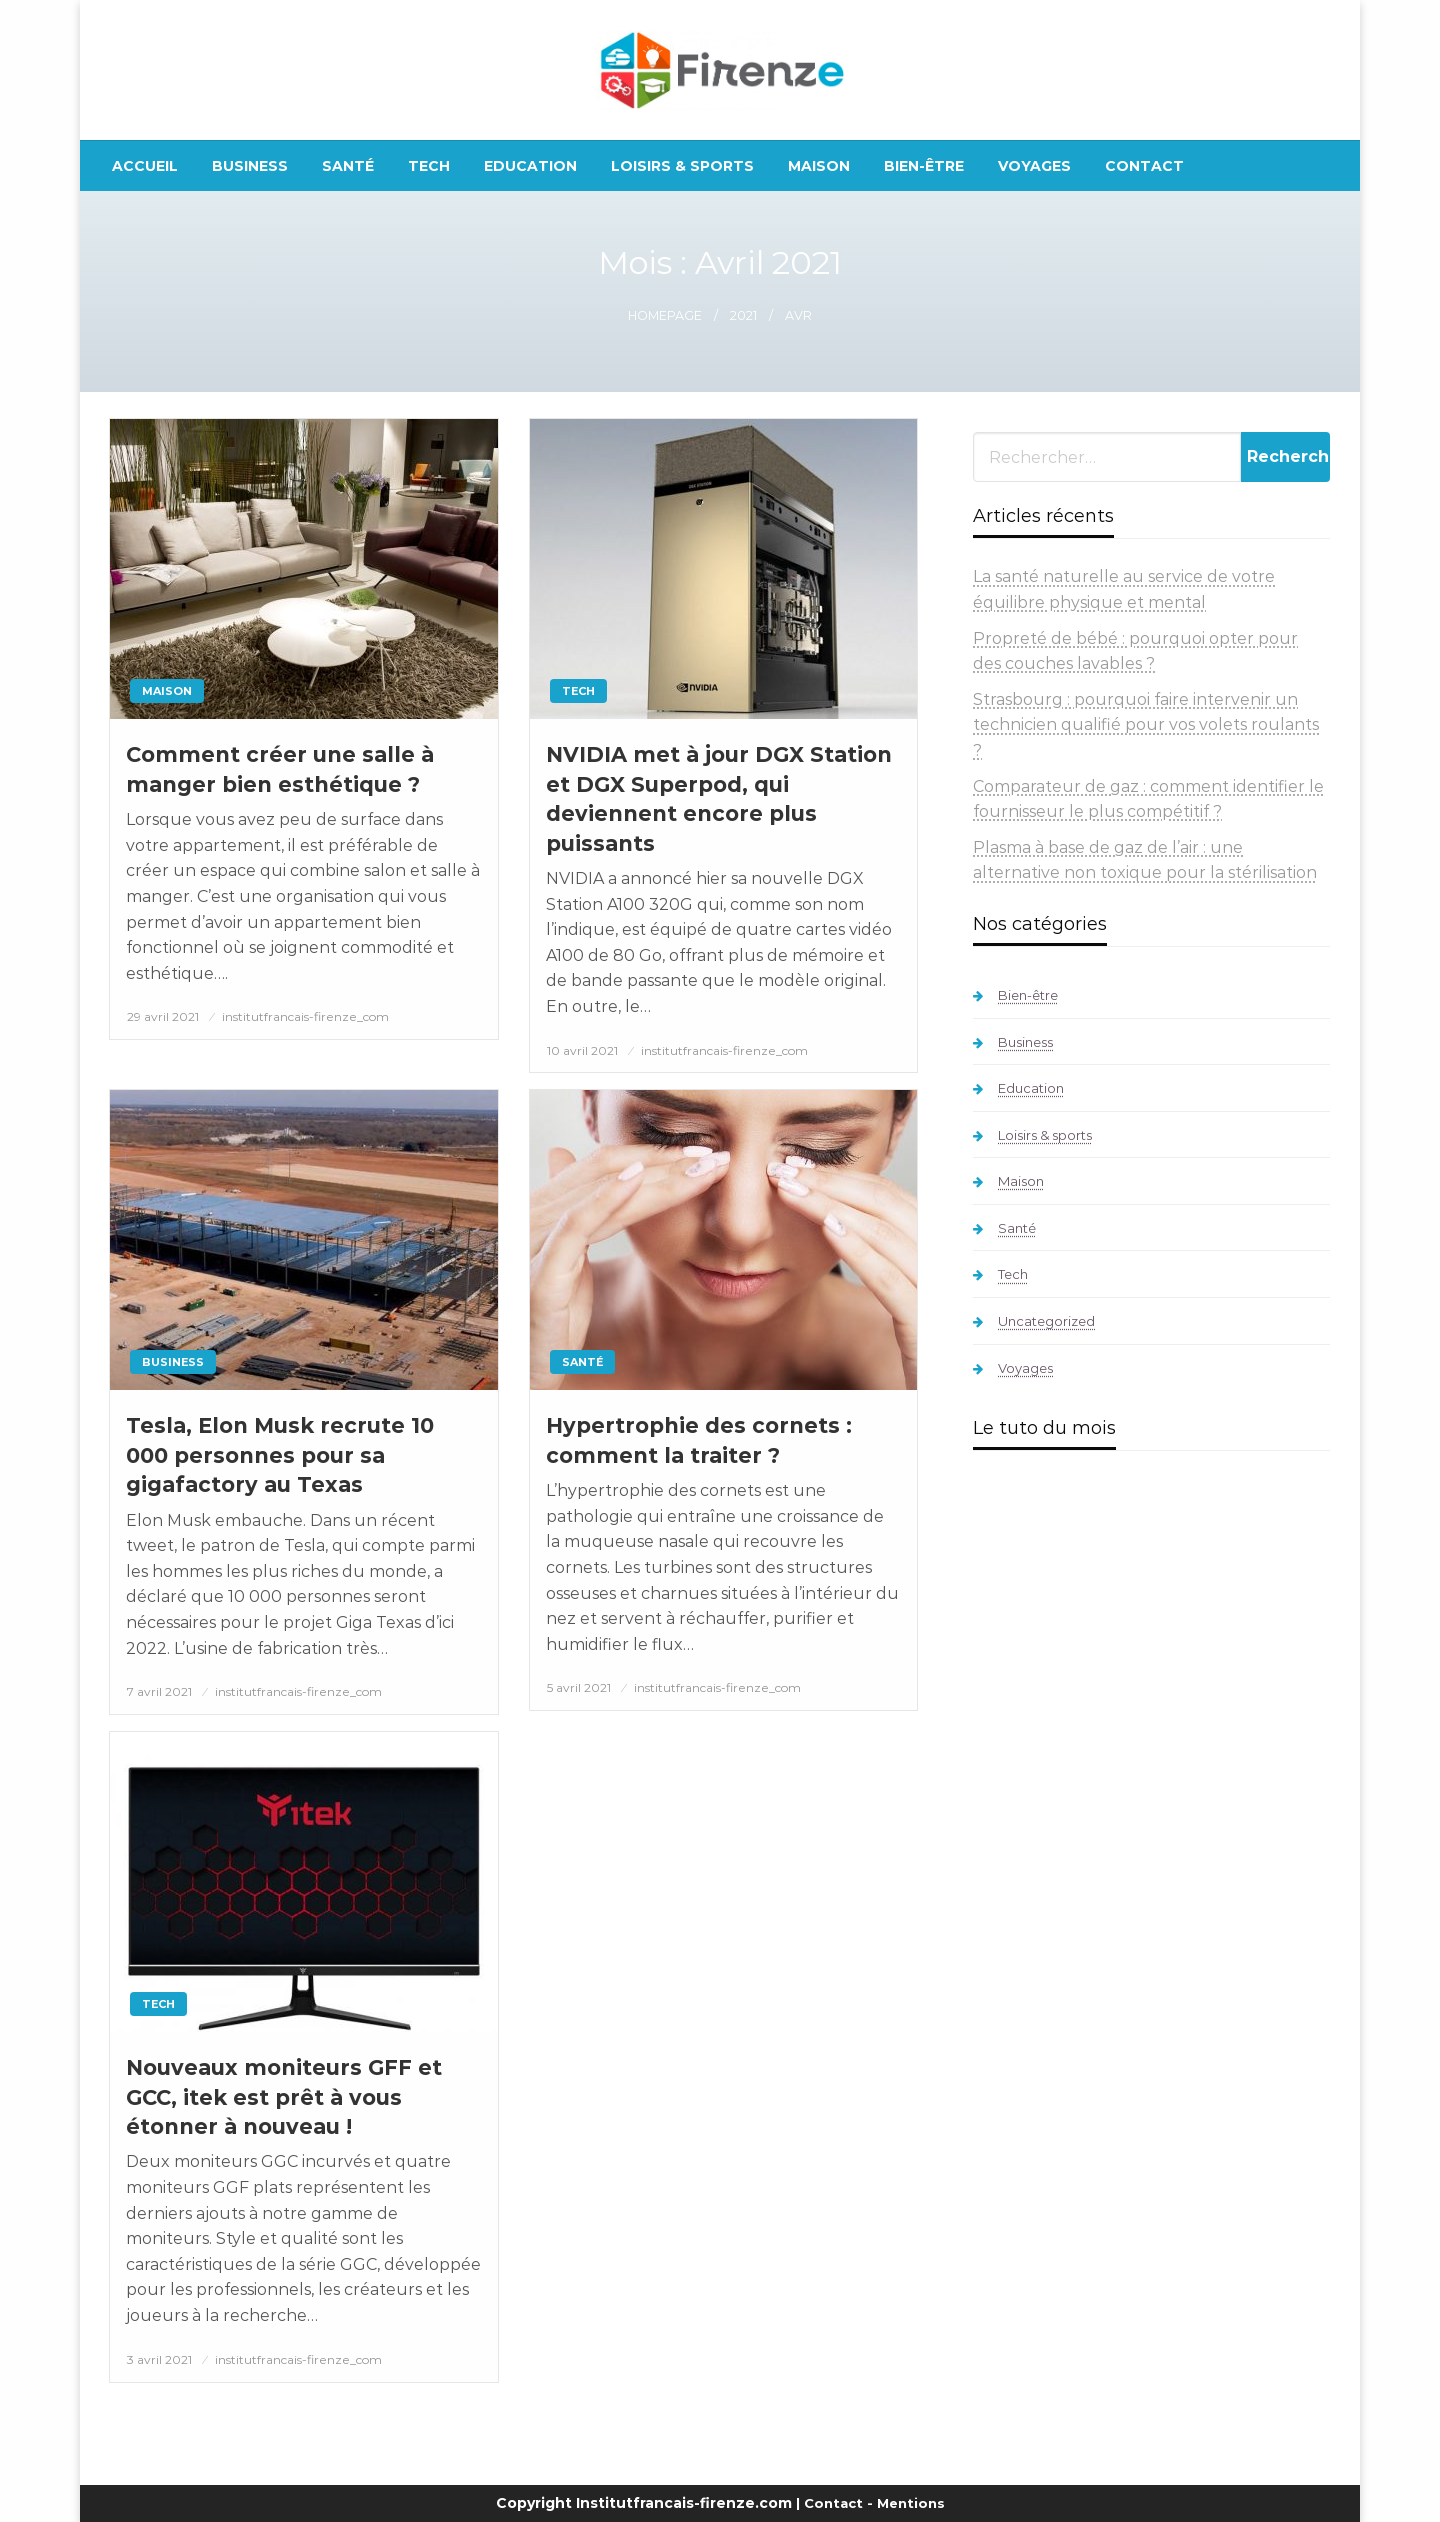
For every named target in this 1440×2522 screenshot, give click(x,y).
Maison (819, 166)
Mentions (911, 2503)
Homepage (665, 315)
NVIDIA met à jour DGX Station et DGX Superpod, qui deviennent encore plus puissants (719, 798)
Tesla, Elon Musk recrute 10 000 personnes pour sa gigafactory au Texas (280, 1455)
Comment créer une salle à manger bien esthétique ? (280, 769)
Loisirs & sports (682, 166)
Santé (348, 166)
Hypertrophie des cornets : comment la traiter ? (699, 1440)
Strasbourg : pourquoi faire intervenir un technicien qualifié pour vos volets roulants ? (1146, 725)
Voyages (1034, 166)
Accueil (145, 166)
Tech (429, 166)
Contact (1144, 166)
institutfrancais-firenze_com (305, 1016)
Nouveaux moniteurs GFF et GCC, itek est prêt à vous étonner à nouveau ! (284, 2097)
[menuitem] (145, 166)
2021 (743, 315)
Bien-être (924, 166)
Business (250, 166)
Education (530, 166)
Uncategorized (1046, 1321)
